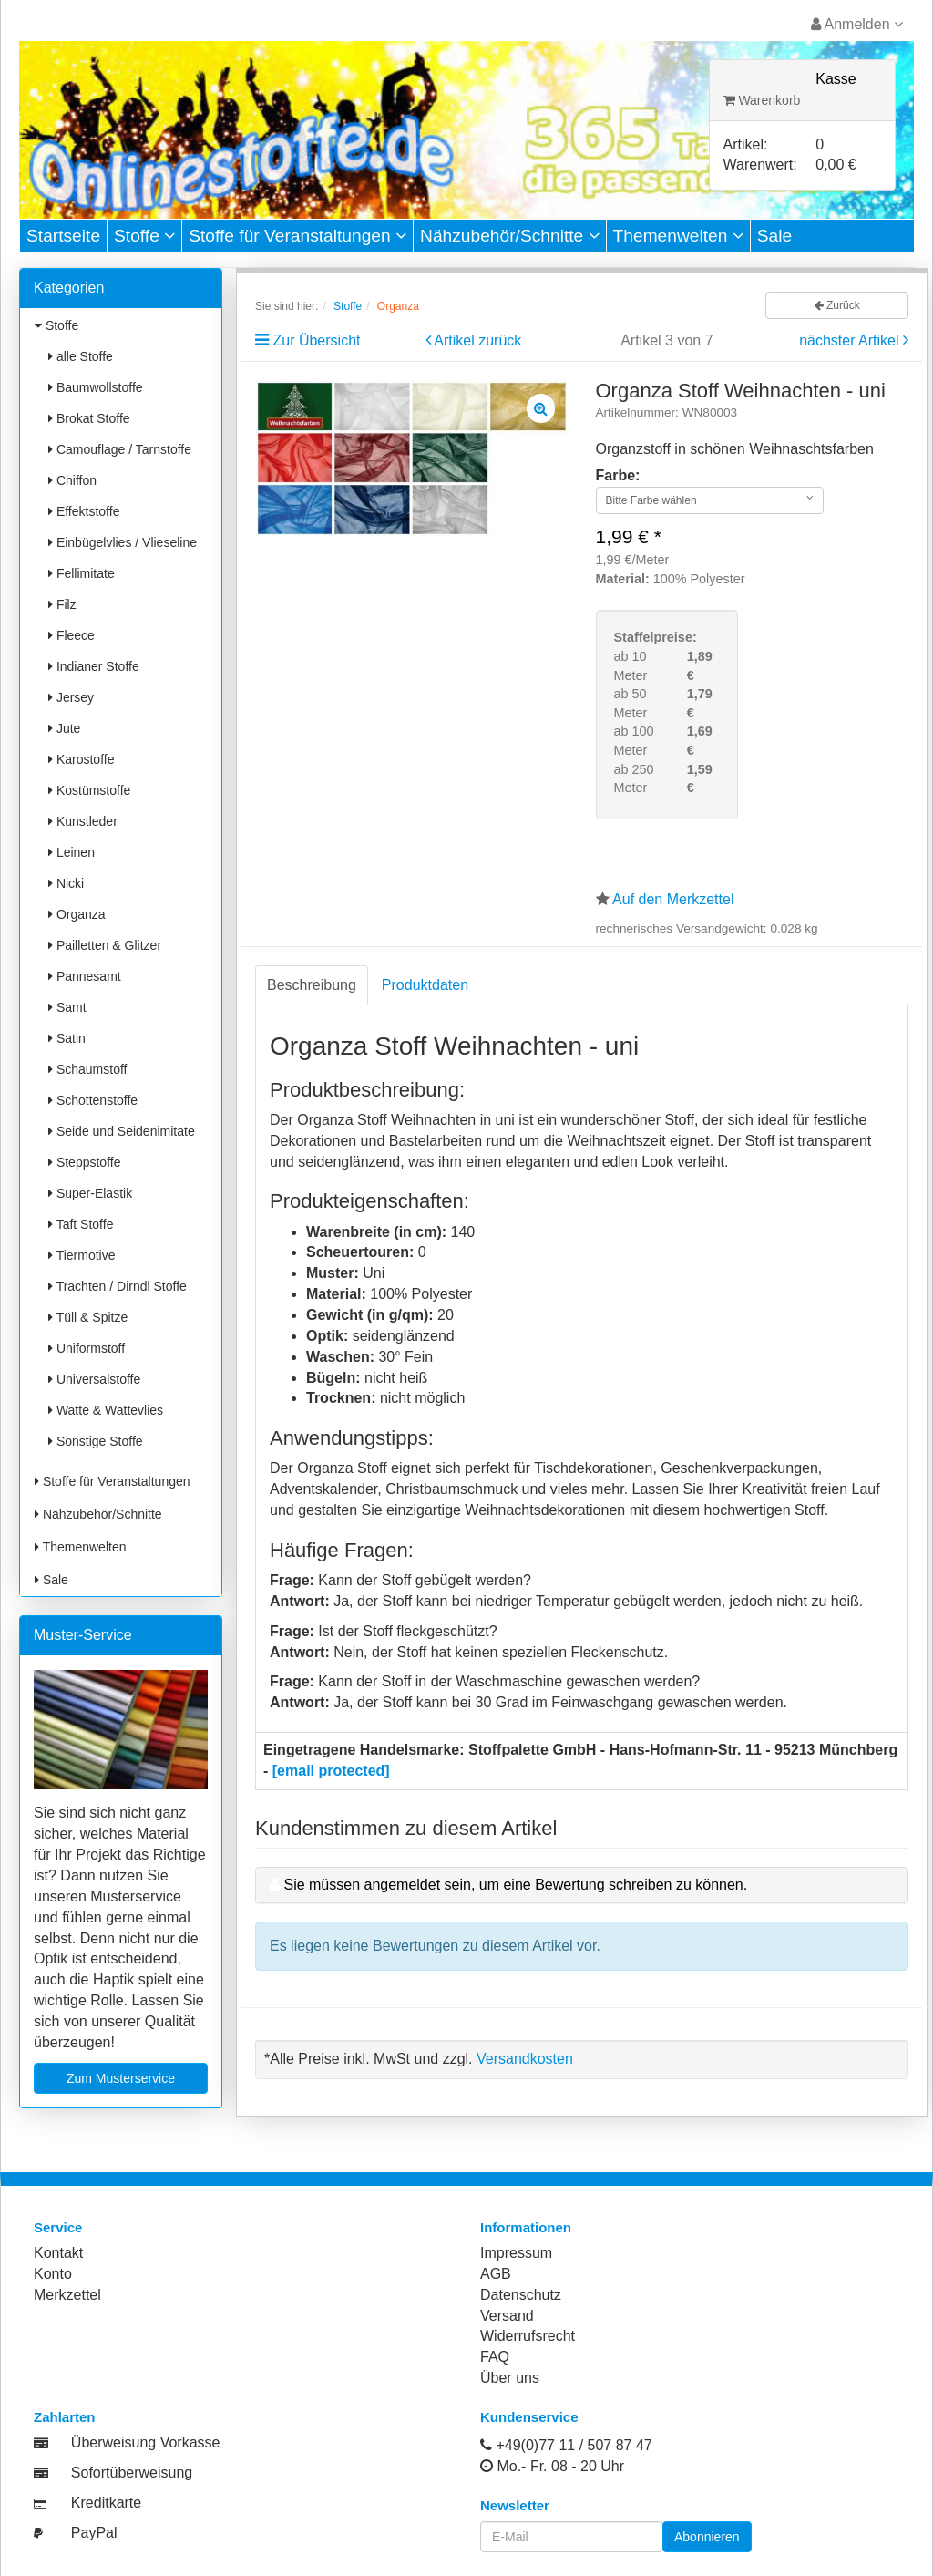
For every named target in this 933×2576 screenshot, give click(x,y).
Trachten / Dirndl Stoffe (117, 1286)
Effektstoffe (83, 511)
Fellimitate (81, 573)
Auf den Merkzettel (672, 899)
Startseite (63, 235)
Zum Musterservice (121, 2078)
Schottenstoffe (93, 1100)
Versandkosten (525, 2058)
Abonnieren (707, 2537)
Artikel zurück (477, 340)
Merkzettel (67, 2295)
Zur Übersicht (316, 340)
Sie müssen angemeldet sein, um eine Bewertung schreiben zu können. (515, 1884)
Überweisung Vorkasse (145, 2442)
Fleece (71, 635)
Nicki (66, 883)
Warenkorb (762, 100)
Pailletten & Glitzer (104, 945)
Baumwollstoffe (95, 387)
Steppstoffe (84, 1162)
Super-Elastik (90, 1193)
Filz (62, 604)
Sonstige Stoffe (95, 1441)
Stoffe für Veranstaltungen (297, 235)
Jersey (71, 697)
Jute (64, 728)
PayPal (94, 2532)
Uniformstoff (86, 1348)
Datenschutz (520, 2295)
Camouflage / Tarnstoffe (119, 449)
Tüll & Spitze (88, 1317)
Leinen (71, 852)
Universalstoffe (94, 1379)
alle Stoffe (80, 356)
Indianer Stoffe (93, 666)
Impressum (516, 2253)
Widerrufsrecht (527, 2336)
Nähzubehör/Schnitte (510, 235)
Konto (53, 2274)
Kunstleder (83, 821)
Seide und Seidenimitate (121, 1131)
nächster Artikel (851, 340)
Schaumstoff (87, 1069)
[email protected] (331, 1770)
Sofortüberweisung (131, 2472)
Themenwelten (678, 235)
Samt (67, 1007)
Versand (507, 2316)
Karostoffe (81, 759)
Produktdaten (425, 985)
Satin (67, 1038)
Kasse (835, 79)
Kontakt (58, 2253)
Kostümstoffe (89, 790)
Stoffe (144, 235)
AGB (495, 2274)
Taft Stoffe (80, 1224)
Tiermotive (81, 1255)
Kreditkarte (106, 2502)
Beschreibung (311, 985)
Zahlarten (65, 2417)
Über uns (509, 2377)
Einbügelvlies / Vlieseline (122, 542)
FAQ (494, 2357)
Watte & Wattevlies (105, 1410)
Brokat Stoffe (89, 418)
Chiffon (72, 480)
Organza (77, 914)
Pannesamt (84, 976)
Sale (774, 235)
